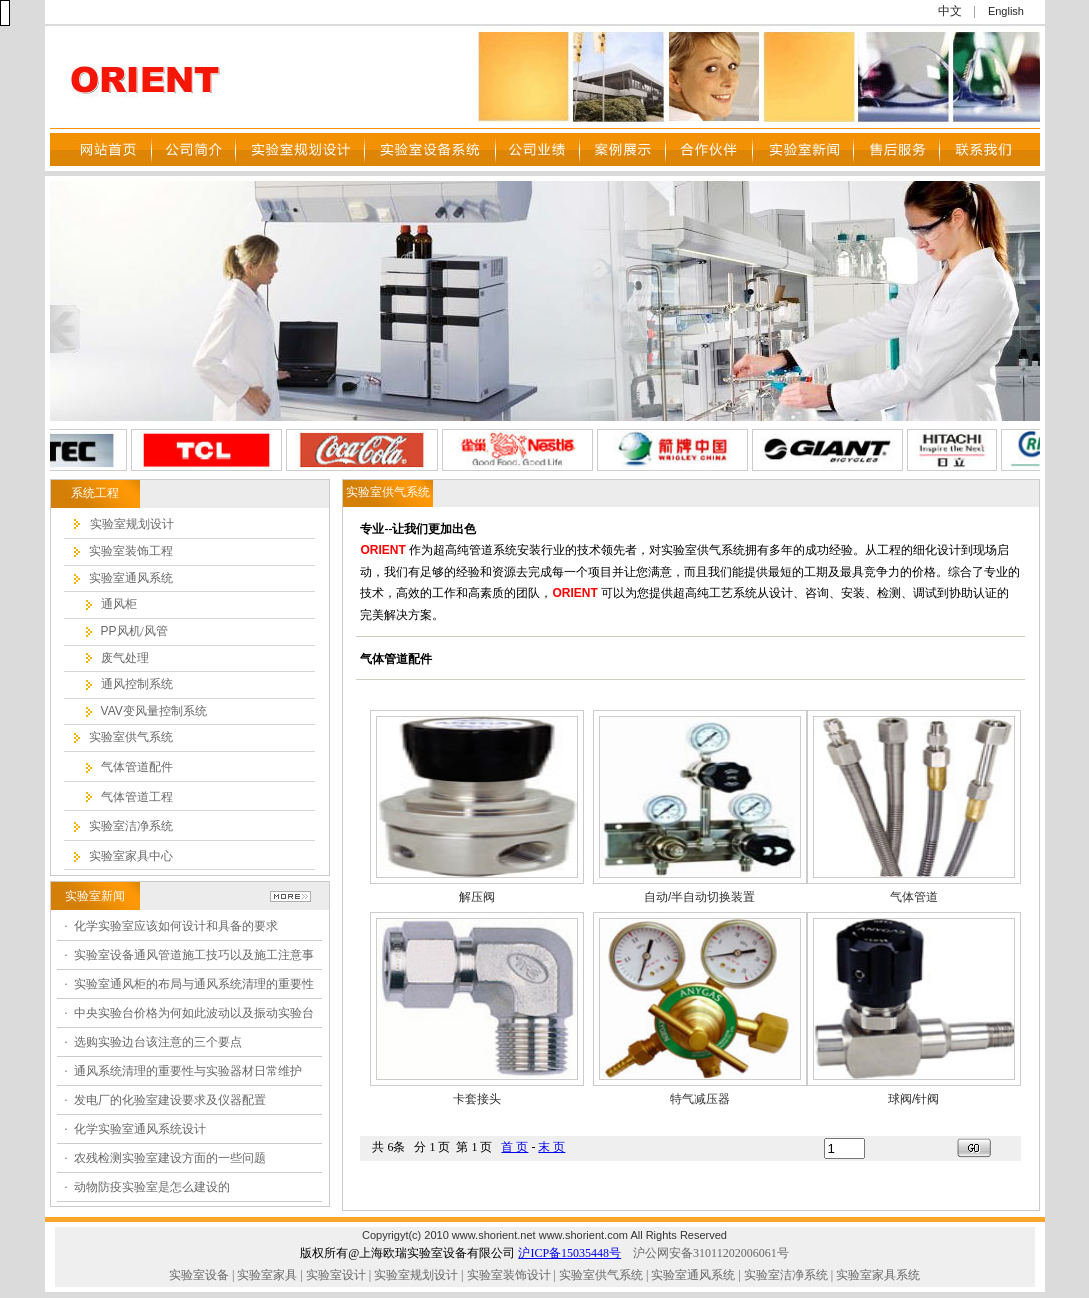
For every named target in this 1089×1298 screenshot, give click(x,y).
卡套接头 (477, 1099)
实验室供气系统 (601, 1275)
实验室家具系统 (878, 1275)
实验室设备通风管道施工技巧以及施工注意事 (194, 955)
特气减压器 (700, 1099)
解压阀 (477, 897)
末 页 (551, 1147)
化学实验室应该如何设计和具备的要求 (176, 926)
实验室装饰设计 (509, 1275)
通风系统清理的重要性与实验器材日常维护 (188, 1071)
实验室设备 (199, 1275)
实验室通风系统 (693, 1275)
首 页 (514, 1147)
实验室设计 (336, 1275)
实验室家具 (267, 1275)
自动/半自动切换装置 (699, 897)
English (1006, 11)
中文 (950, 11)
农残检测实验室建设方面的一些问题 (170, 1158)
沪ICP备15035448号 (569, 1253)
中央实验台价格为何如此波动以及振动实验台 (194, 1013)
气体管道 (914, 897)
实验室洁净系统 (784, 1275)
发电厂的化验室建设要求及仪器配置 (170, 1100)
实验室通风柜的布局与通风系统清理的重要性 (194, 984)
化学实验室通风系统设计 (140, 1129)
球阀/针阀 (913, 1099)
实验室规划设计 (416, 1275)
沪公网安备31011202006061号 (711, 1253)
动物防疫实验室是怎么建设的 (152, 1187)
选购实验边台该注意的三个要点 (158, 1042)
